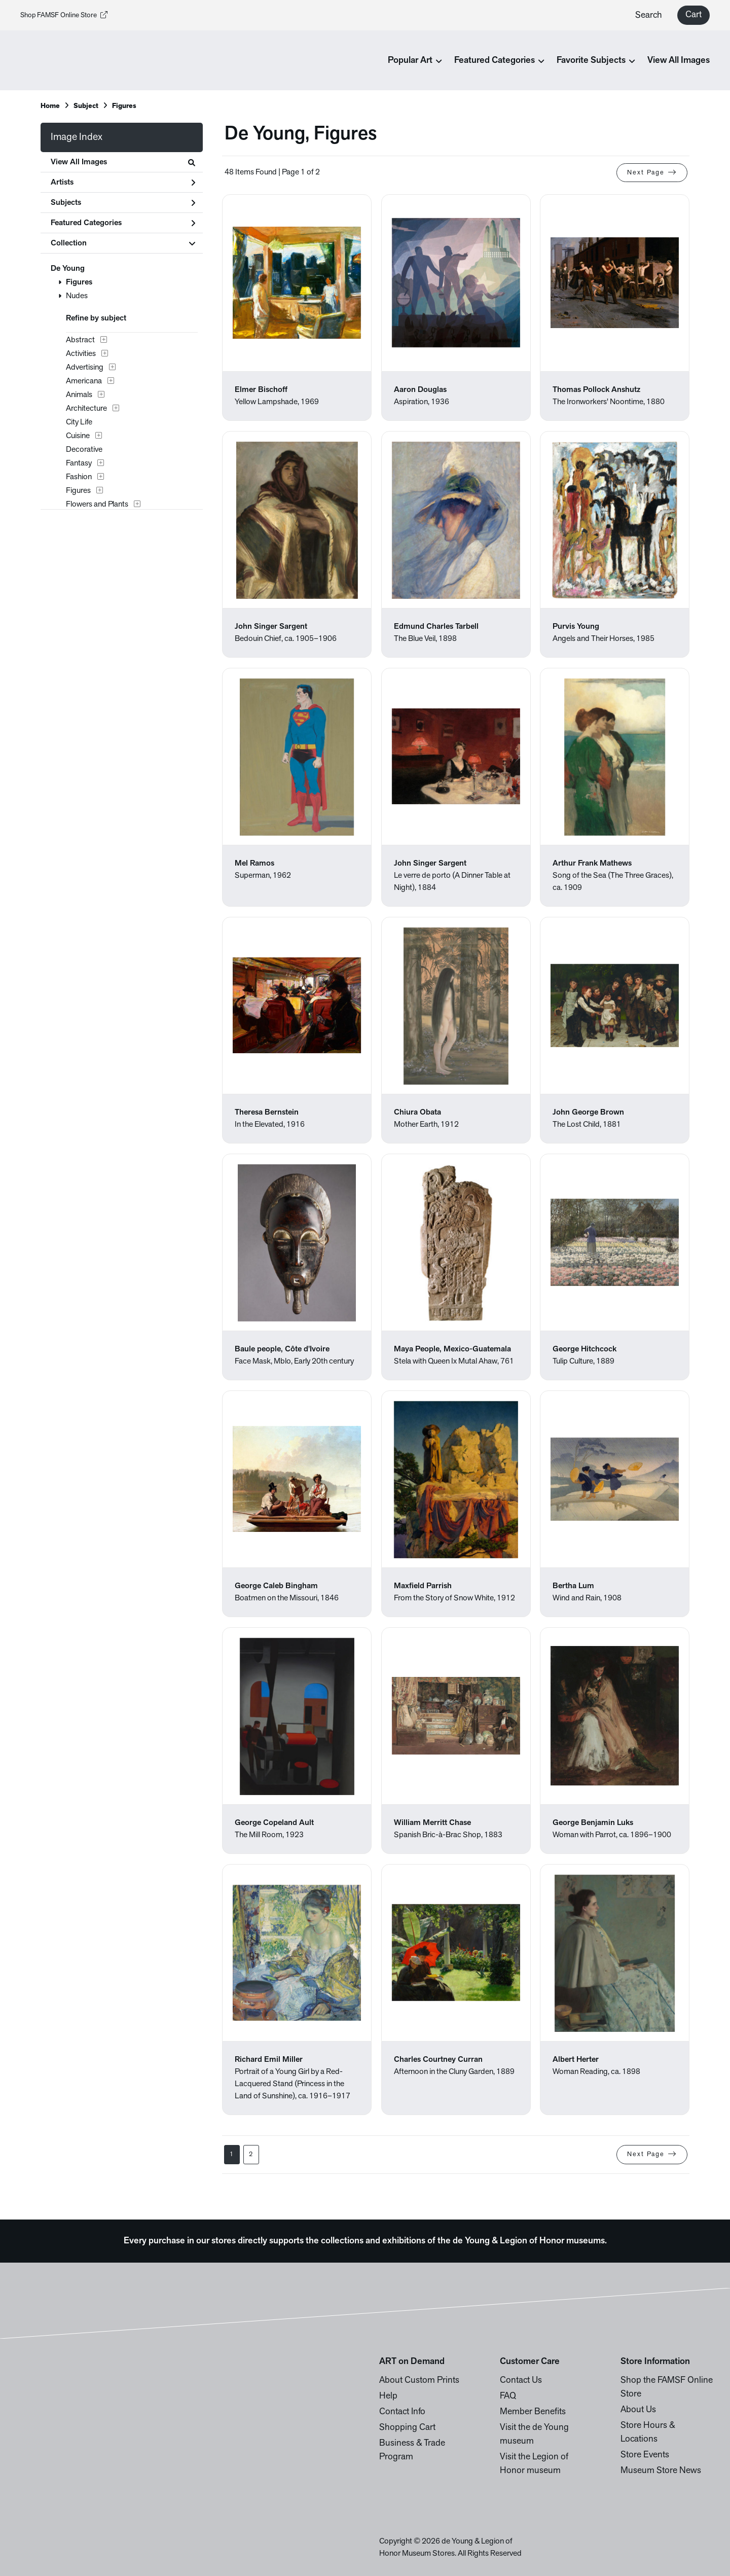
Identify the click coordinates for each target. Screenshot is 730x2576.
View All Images (678, 60)
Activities (81, 354)
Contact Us (521, 2380)
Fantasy (79, 463)
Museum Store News (660, 2471)
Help (388, 2396)
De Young (68, 269)
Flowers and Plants (97, 504)
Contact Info (402, 2412)
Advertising (84, 368)
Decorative (84, 450)
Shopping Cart (407, 2427)
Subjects (123, 203)
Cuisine (78, 436)
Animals (79, 395)
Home (50, 106)
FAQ (508, 2396)
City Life (79, 422)
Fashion (79, 477)
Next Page (652, 172)
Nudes (77, 296)
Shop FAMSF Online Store (63, 15)
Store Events (644, 2455)
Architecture (86, 409)
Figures (79, 282)
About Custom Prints (419, 2380)
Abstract (80, 340)
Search (648, 15)
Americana (84, 381)
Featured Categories (123, 223)
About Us (638, 2410)
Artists (123, 182)
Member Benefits (533, 2412)
